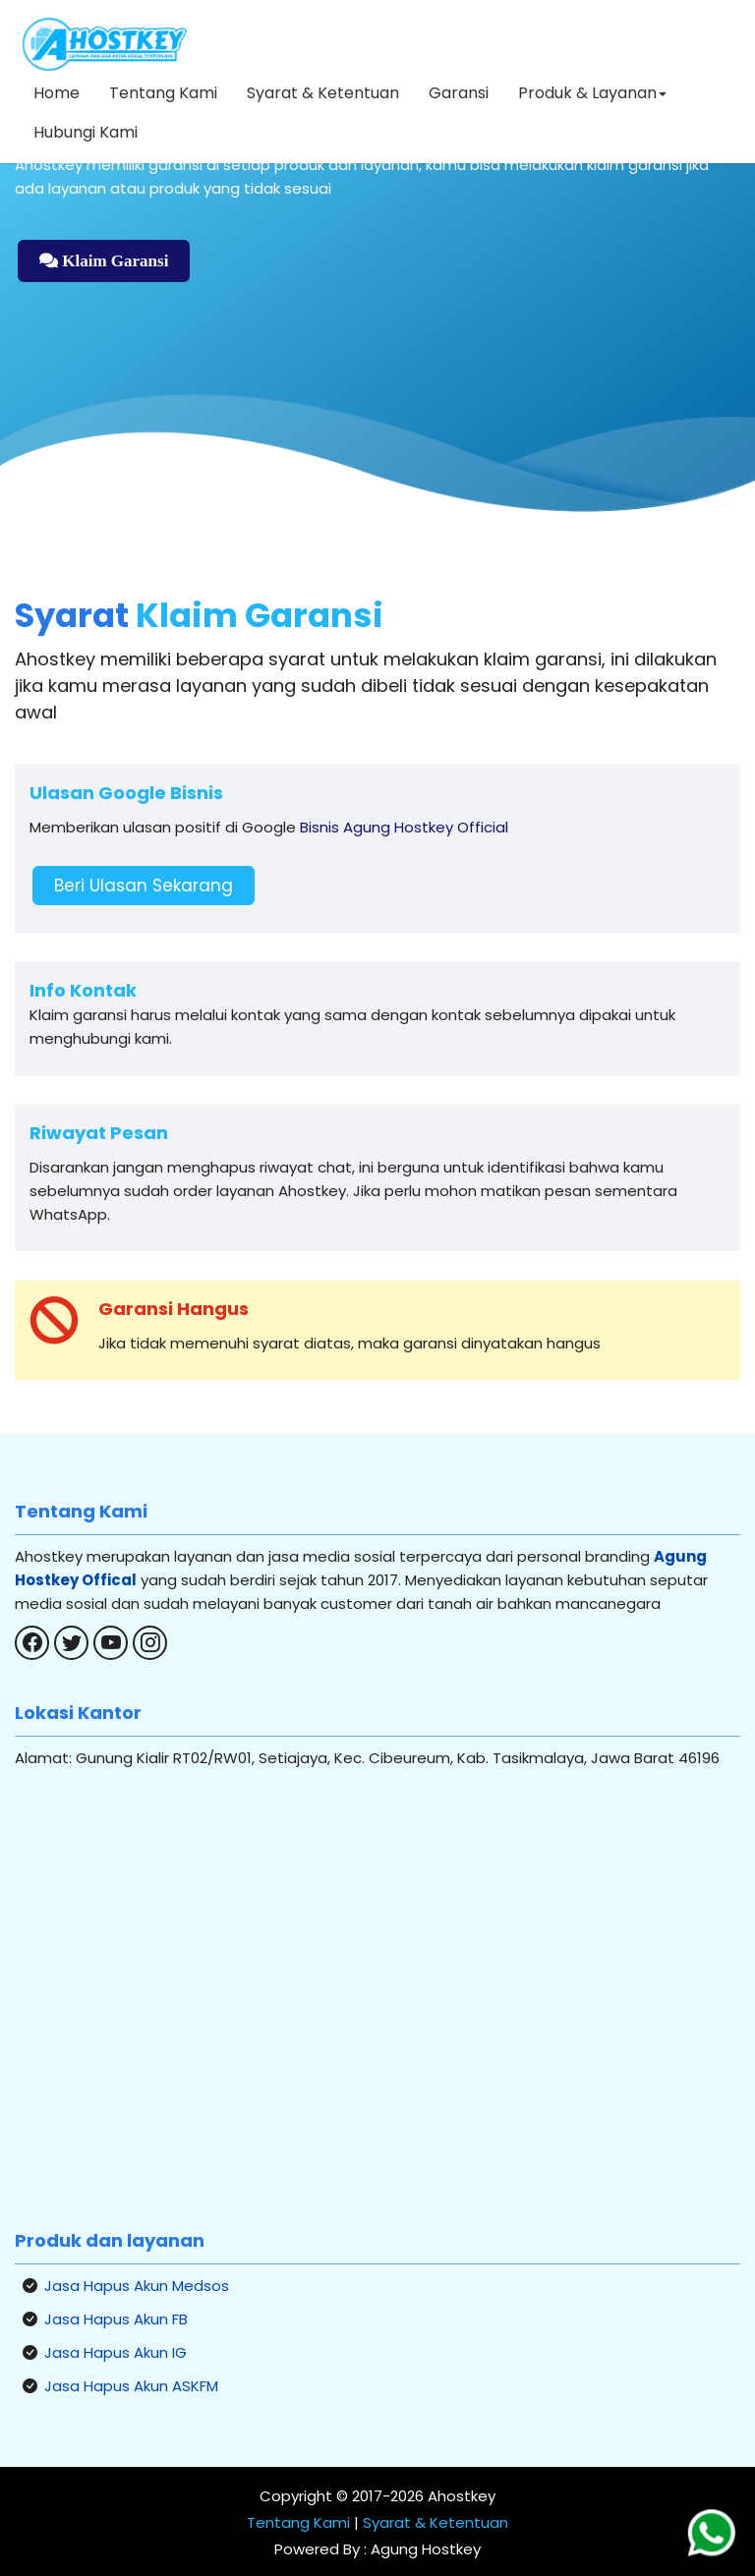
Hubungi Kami (85, 132)
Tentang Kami (163, 93)
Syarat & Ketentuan (323, 93)
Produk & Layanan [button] (592, 93)
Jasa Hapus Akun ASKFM (131, 2386)
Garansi (459, 93)
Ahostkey (461, 2496)
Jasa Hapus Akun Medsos (136, 2285)
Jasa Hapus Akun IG (115, 2352)
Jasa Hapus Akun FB (116, 2319)
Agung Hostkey (424, 2549)
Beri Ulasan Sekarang (143, 885)
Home (56, 93)
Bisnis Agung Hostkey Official (404, 827)
